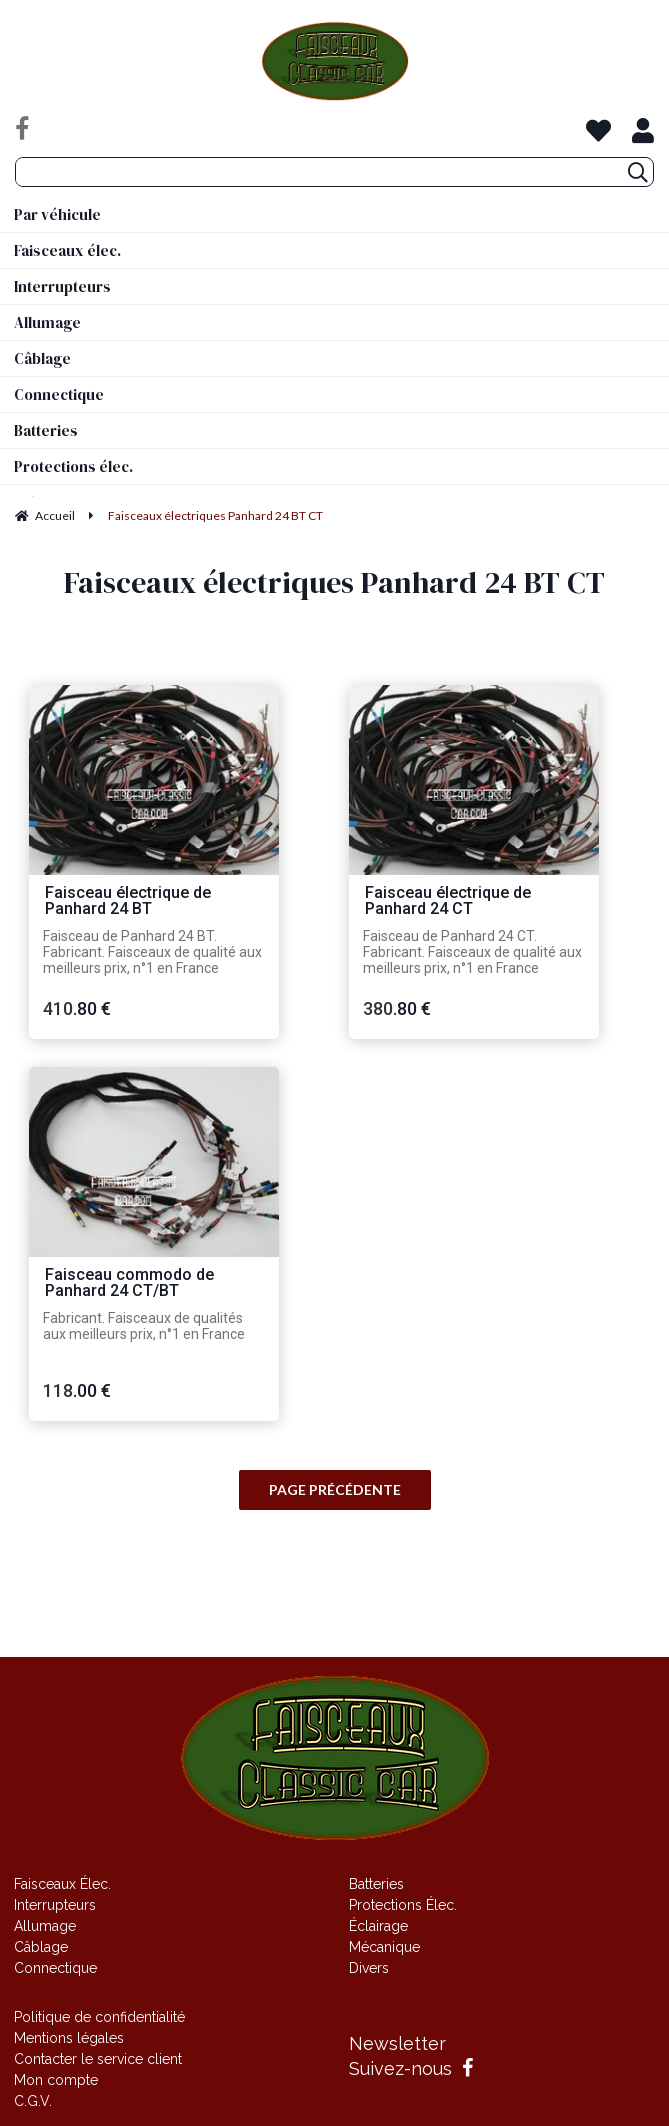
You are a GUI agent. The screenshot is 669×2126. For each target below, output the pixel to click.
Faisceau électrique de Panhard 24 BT (128, 901)
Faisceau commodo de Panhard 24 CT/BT (129, 1283)
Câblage (41, 1947)
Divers (369, 1968)
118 (77, 1390)
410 (77, 1008)
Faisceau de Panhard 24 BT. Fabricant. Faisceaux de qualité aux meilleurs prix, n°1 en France (152, 952)
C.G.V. (33, 2101)
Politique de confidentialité (99, 2017)
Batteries (376, 1884)
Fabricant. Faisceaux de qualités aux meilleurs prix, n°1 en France (144, 1326)
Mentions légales (69, 2038)
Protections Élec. (403, 1905)
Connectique (55, 1968)
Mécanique (384, 1947)
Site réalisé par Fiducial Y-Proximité (334, 1617)
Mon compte (56, 2080)
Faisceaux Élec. (62, 1884)
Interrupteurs (55, 1905)
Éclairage (378, 1926)
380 (397, 1008)
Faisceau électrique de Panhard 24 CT (448, 901)
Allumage (45, 1926)
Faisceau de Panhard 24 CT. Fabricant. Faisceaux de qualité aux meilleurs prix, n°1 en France (472, 952)
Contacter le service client (98, 2059)
